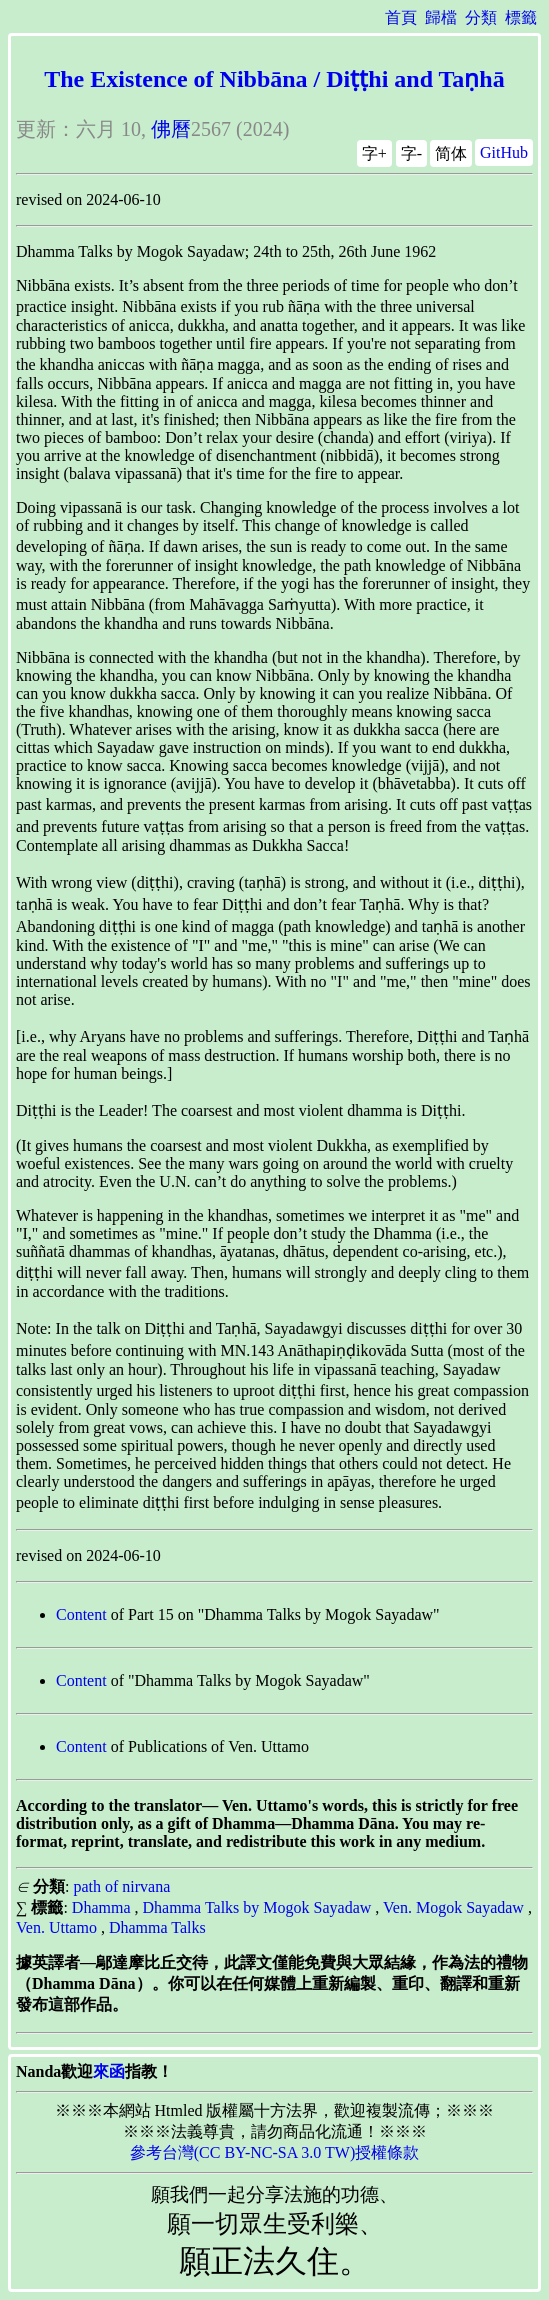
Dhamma (101, 1907)
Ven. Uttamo (56, 1927)
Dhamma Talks (157, 1927)
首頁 (401, 17)
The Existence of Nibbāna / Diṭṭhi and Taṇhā (274, 79)
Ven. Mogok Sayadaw (453, 1907)
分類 (481, 17)
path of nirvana (121, 1886)
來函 (109, 2071)
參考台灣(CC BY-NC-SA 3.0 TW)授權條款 (275, 2152)
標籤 (521, 17)
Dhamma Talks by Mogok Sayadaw (257, 1907)
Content (81, 1614)
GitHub (504, 152)
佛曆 (171, 129)
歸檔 (441, 17)
